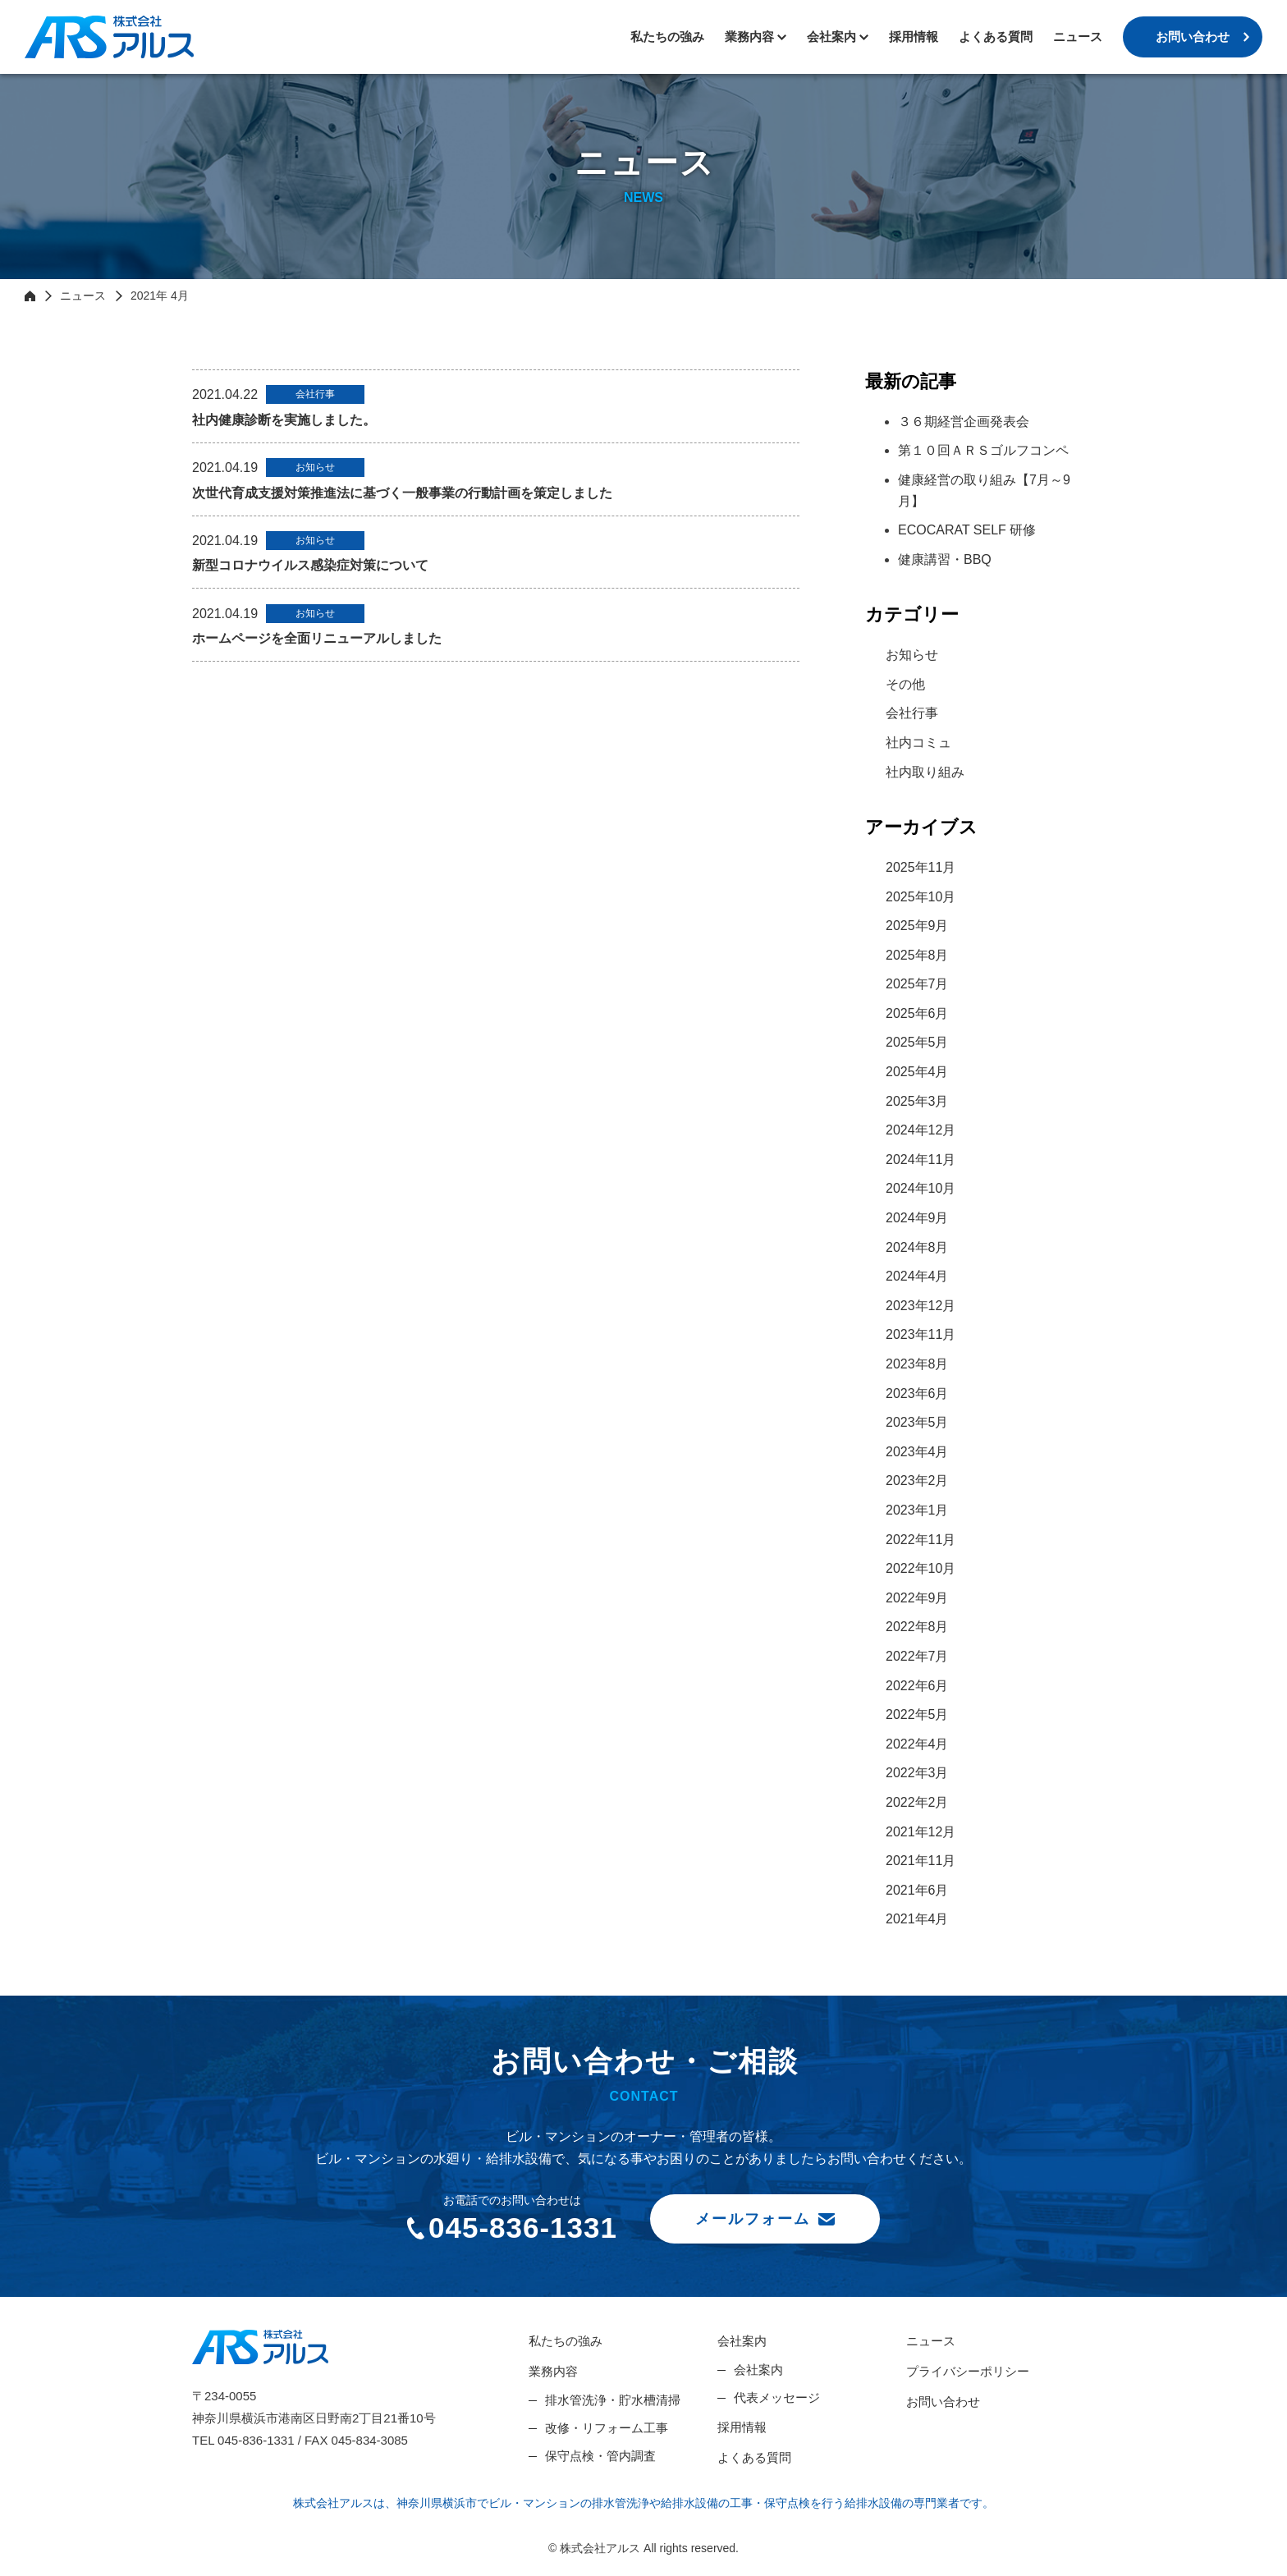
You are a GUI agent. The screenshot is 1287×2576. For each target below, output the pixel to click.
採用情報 (913, 37)
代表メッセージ (777, 2397)
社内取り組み (925, 772)
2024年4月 (917, 1276)
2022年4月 (917, 1744)
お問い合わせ (1193, 37)
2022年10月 (920, 1568)
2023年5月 (917, 1422)
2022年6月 (917, 1686)
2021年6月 (917, 1890)
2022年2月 (917, 1802)
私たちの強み (667, 37)
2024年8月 (917, 1247)
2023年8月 (917, 1364)
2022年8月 (917, 1627)
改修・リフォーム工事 (606, 2428)
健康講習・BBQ (945, 559)
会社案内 (742, 2341)
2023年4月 (917, 1452)
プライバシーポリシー (967, 2371)
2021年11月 (920, 1861)
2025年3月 (917, 1101)
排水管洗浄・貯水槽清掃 (612, 2400)
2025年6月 (917, 1013)
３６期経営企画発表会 (963, 422)
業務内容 (749, 37)
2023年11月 (920, 1334)
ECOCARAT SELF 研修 (967, 530)
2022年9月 (917, 1598)
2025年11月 (920, 867)
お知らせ (912, 655)
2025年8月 (917, 955)
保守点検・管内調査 (600, 2456)
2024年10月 (920, 1188)
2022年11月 (920, 1540)
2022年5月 (917, 1714)
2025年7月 (917, 984)
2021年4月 (917, 1919)
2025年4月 (917, 1072)
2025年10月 (920, 897)
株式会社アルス (109, 37)
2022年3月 (917, 1773)
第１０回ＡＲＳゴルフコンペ (983, 450)
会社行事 (912, 713)
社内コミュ (918, 742)
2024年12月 (920, 1130)
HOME (30, 295)
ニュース (1077, 37)
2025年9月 (917, 926)
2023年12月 (920, 1306)
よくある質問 (996, 37)
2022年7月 (917, 1656)
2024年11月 (920, 1160)
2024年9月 (917, 1218)
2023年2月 (917, 1480)
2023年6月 (917, 1393)
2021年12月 (920, 1832)
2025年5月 (917, 1042)
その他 (905, 684)
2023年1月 (917, 1510)
